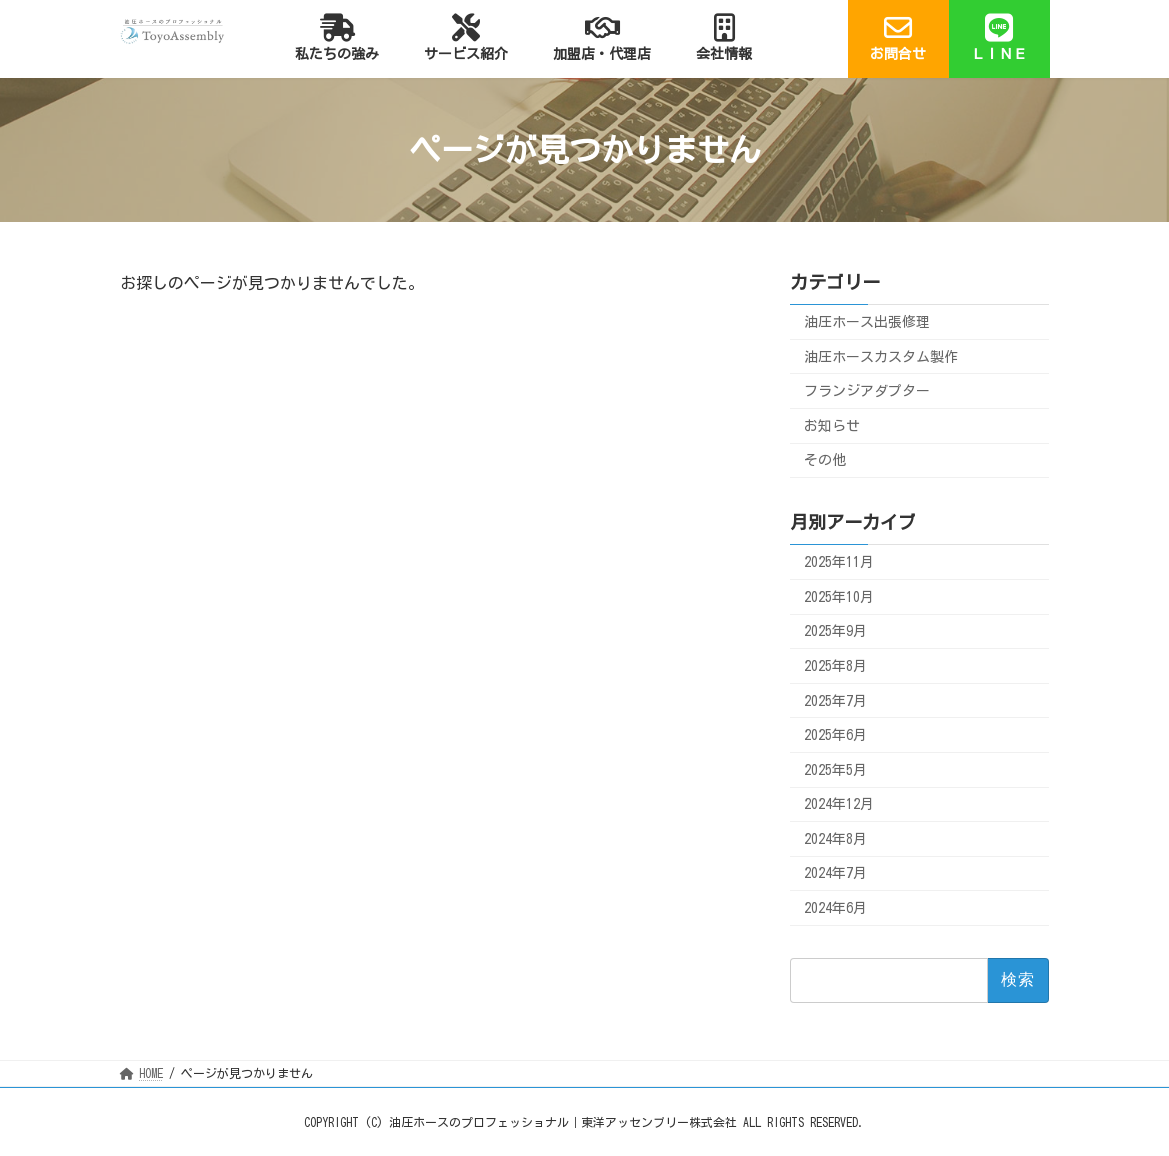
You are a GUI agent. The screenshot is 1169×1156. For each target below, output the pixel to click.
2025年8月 (835, 666)
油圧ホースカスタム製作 (881, 357)
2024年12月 (839, 805)
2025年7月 (835, 701)
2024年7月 (835, 874)
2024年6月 (835, 908)
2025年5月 (835, 770)
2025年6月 (835, 736)
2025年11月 (839, 563)
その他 (825, 461)
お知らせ (832, 426)
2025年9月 (835, 632)
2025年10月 (839, 597)
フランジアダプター (867, 392)
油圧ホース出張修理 (867, 322)
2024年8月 (835, 839)
